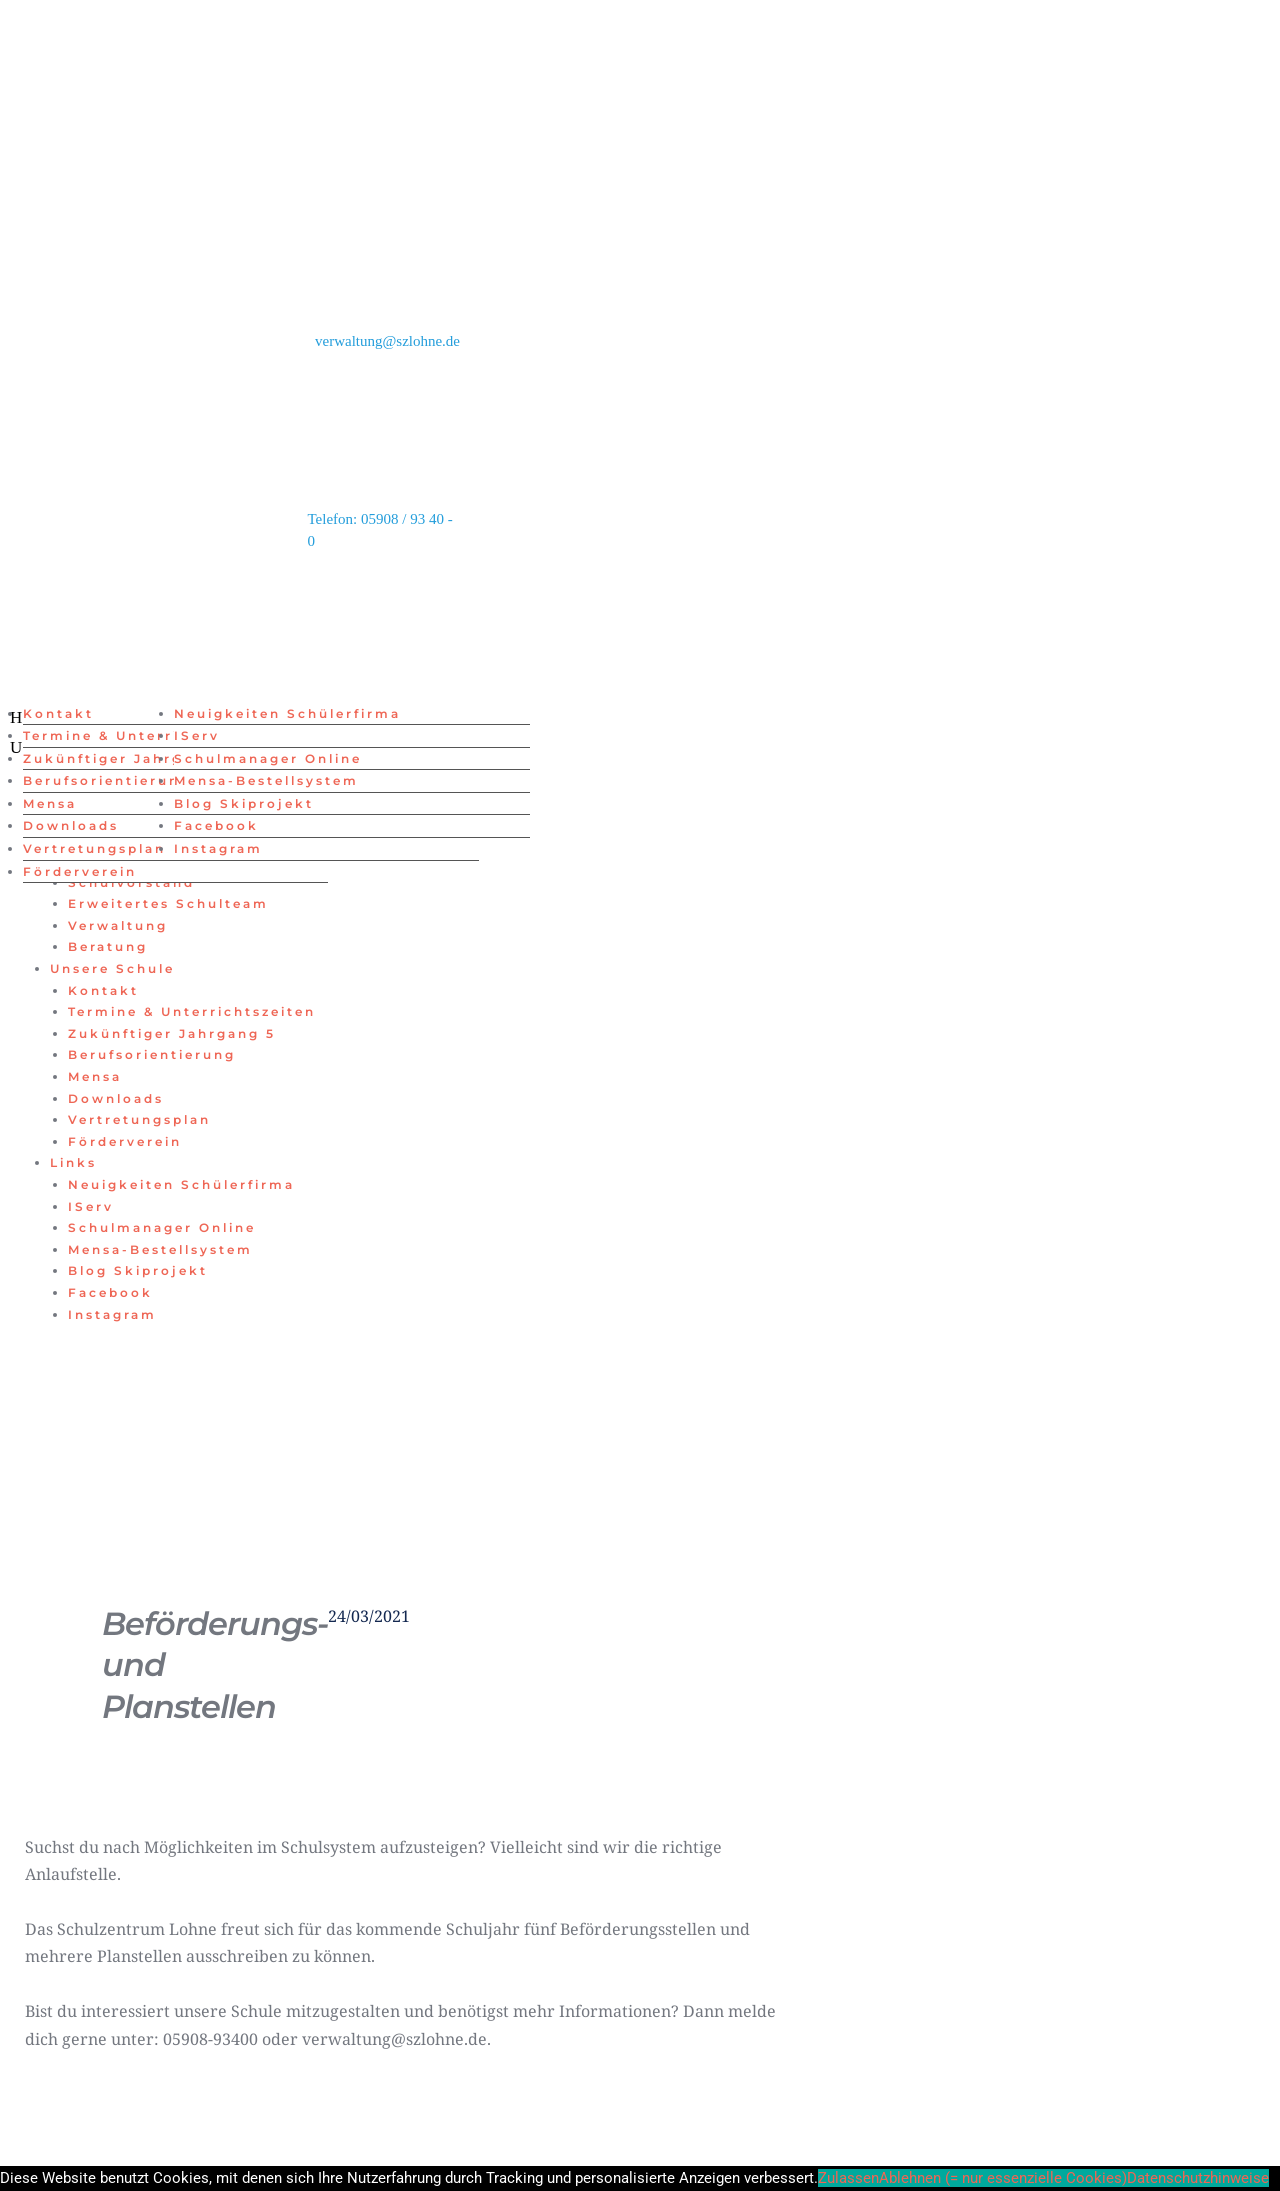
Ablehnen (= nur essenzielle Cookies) (1003, 2178)
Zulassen (848, 2178)
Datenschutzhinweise (1198, 2178)
